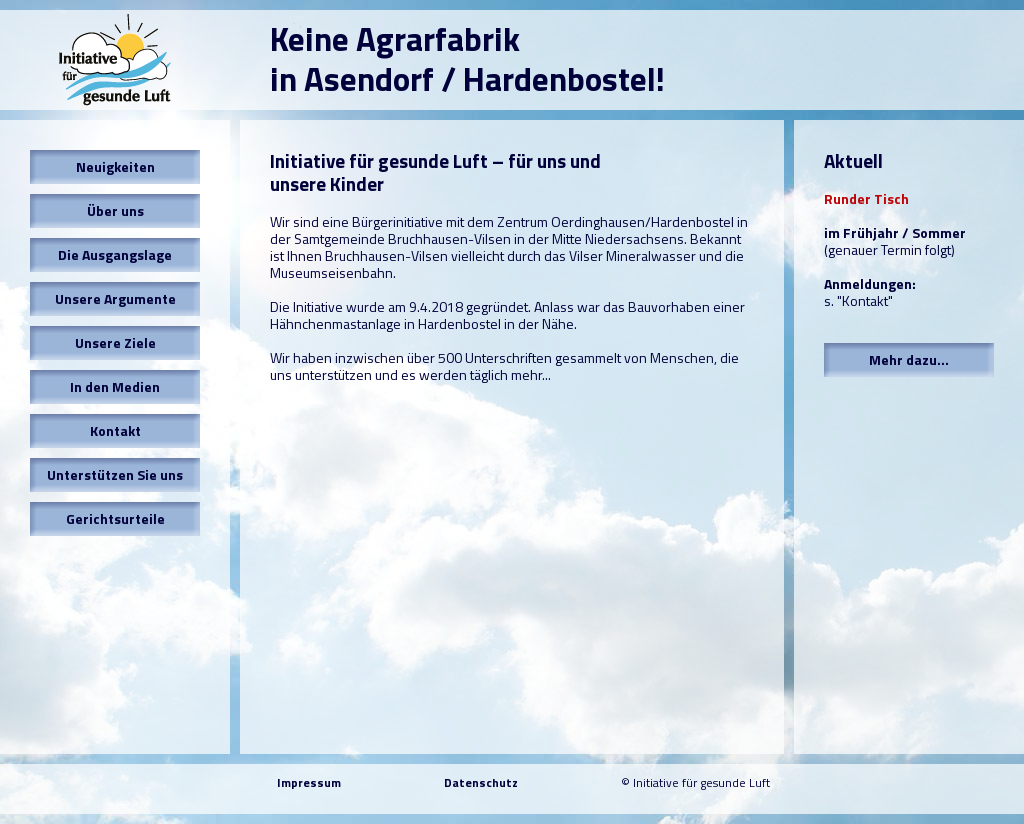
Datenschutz (481, 782)
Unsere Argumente (115, 298)
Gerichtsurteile (115, 518)
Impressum (309, 782)
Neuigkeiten (115, 166)
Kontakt (115, 430)
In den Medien (115, 386)
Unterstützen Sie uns (115, 474)
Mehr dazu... (909, 359)
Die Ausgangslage (115, 254)
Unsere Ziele (115, 342)
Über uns (115, 210)
